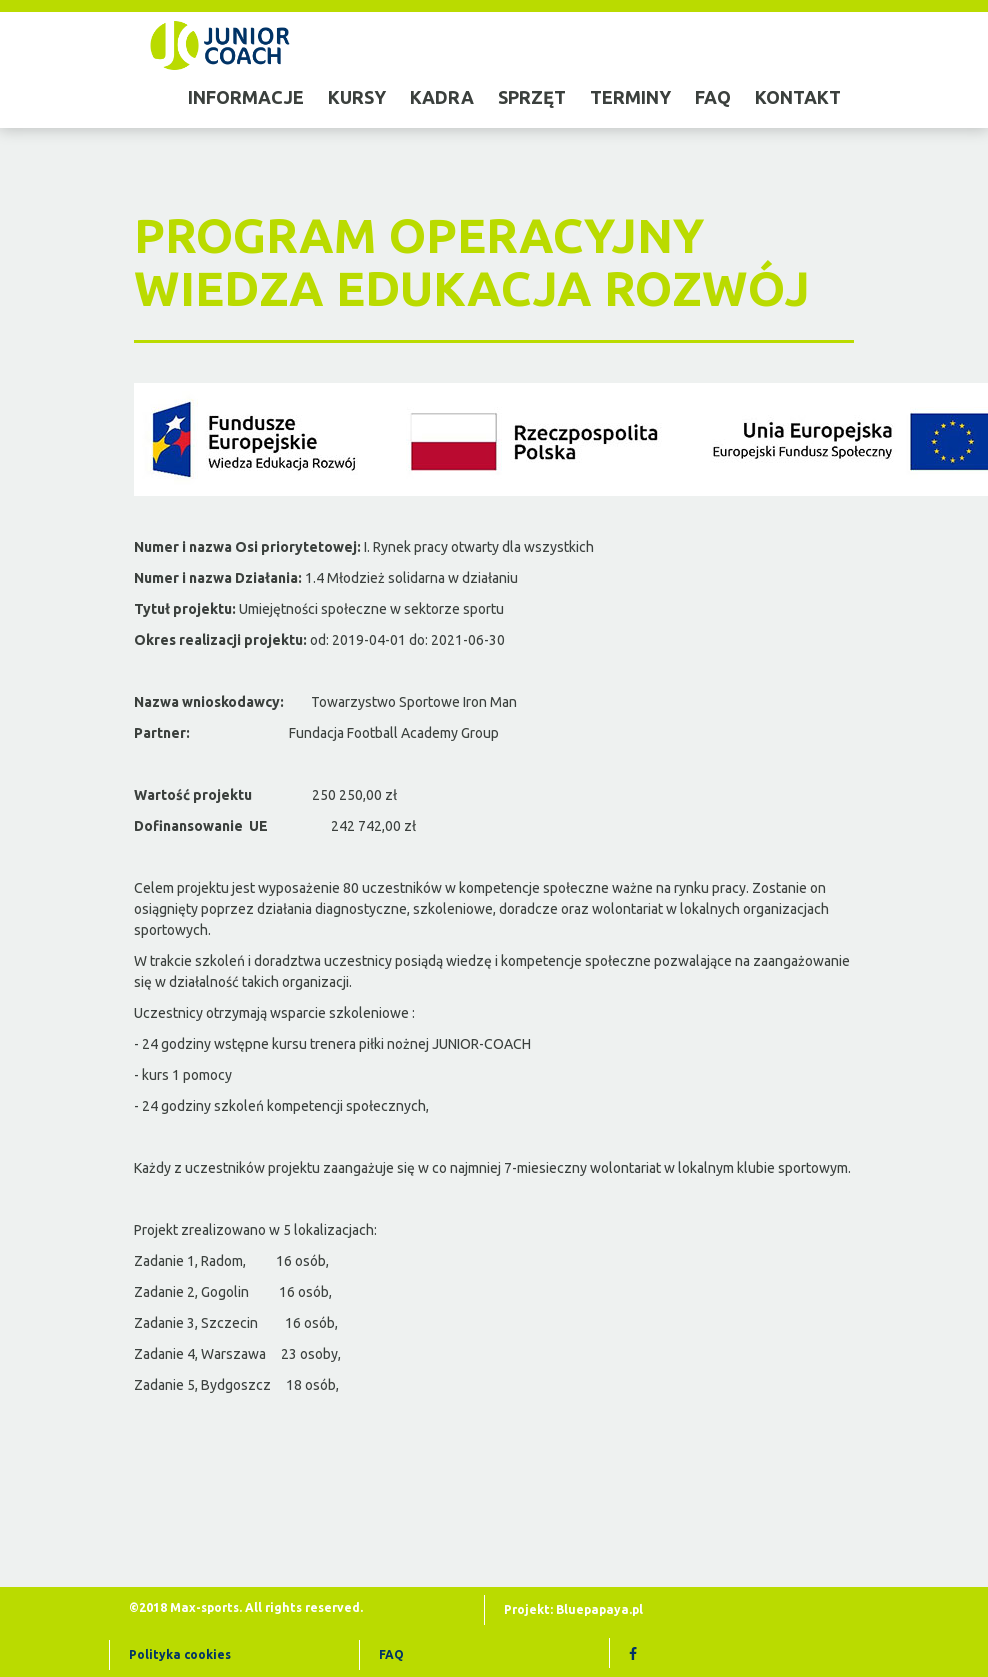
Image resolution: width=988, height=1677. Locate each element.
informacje (246, 97)
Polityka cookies (180, 1654)
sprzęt (532, 97)
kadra (442, 97)
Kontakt (798, 97)
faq (713, 97)
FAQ (391, 1654)
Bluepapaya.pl (599, 1609)
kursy (357, 97)
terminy (630, 97)
